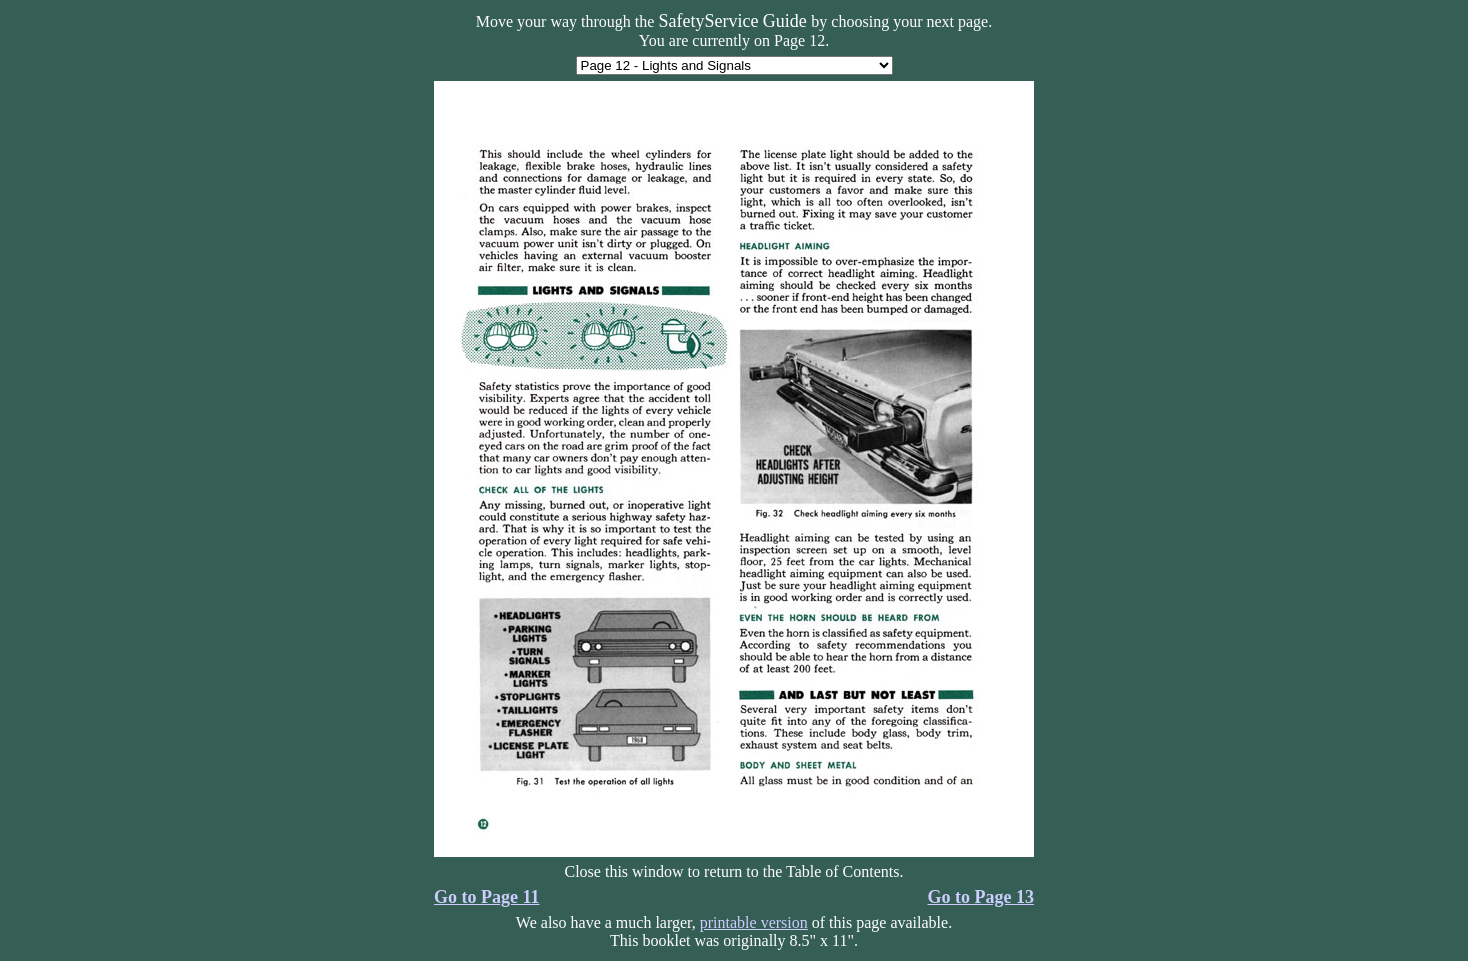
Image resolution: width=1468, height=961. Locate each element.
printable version (754, 922)
